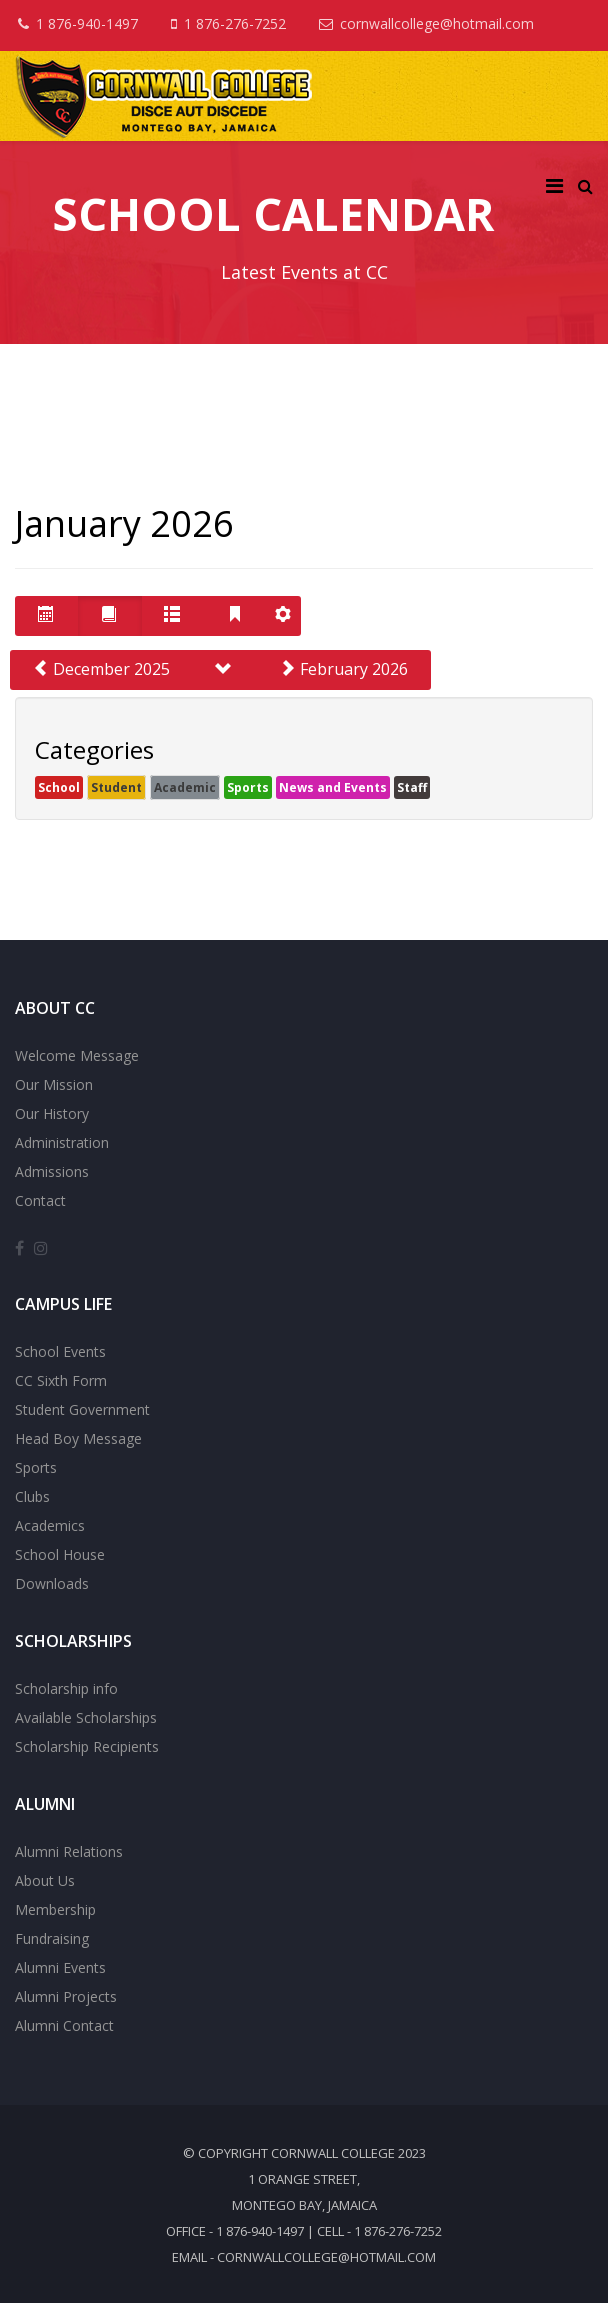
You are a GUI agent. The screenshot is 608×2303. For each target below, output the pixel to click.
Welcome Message (77, 1055)
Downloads (52, 1583)
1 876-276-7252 (235, 23)
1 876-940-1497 (87, 23)
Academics (50, 1525)
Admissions (52, 1171)
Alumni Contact (64, 2025)
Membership (55, 1909)
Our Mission (54, 1084)
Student (116, 787)
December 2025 (101, 669)
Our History (52, 1113)
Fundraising (52, 1938)
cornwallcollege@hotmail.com (437, 23)
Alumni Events (60, 1967)
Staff (412, 787)
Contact (40, 1200)
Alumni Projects (66, 1996)
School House (60, 1554)
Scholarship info (66, 1688)
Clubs (32, 1496)
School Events (60, 1351)
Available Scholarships (86, 1717)
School (59, 787)
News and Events (333, 787)
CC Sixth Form (61, 1380)
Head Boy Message (78, 1438)
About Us (45, 1880)
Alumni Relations (69, 1851)
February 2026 (344, 669)
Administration (62, 1142)
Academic (185, 787)
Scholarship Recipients (87, 1746)
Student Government (82, 1409)
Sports (248, 787)
